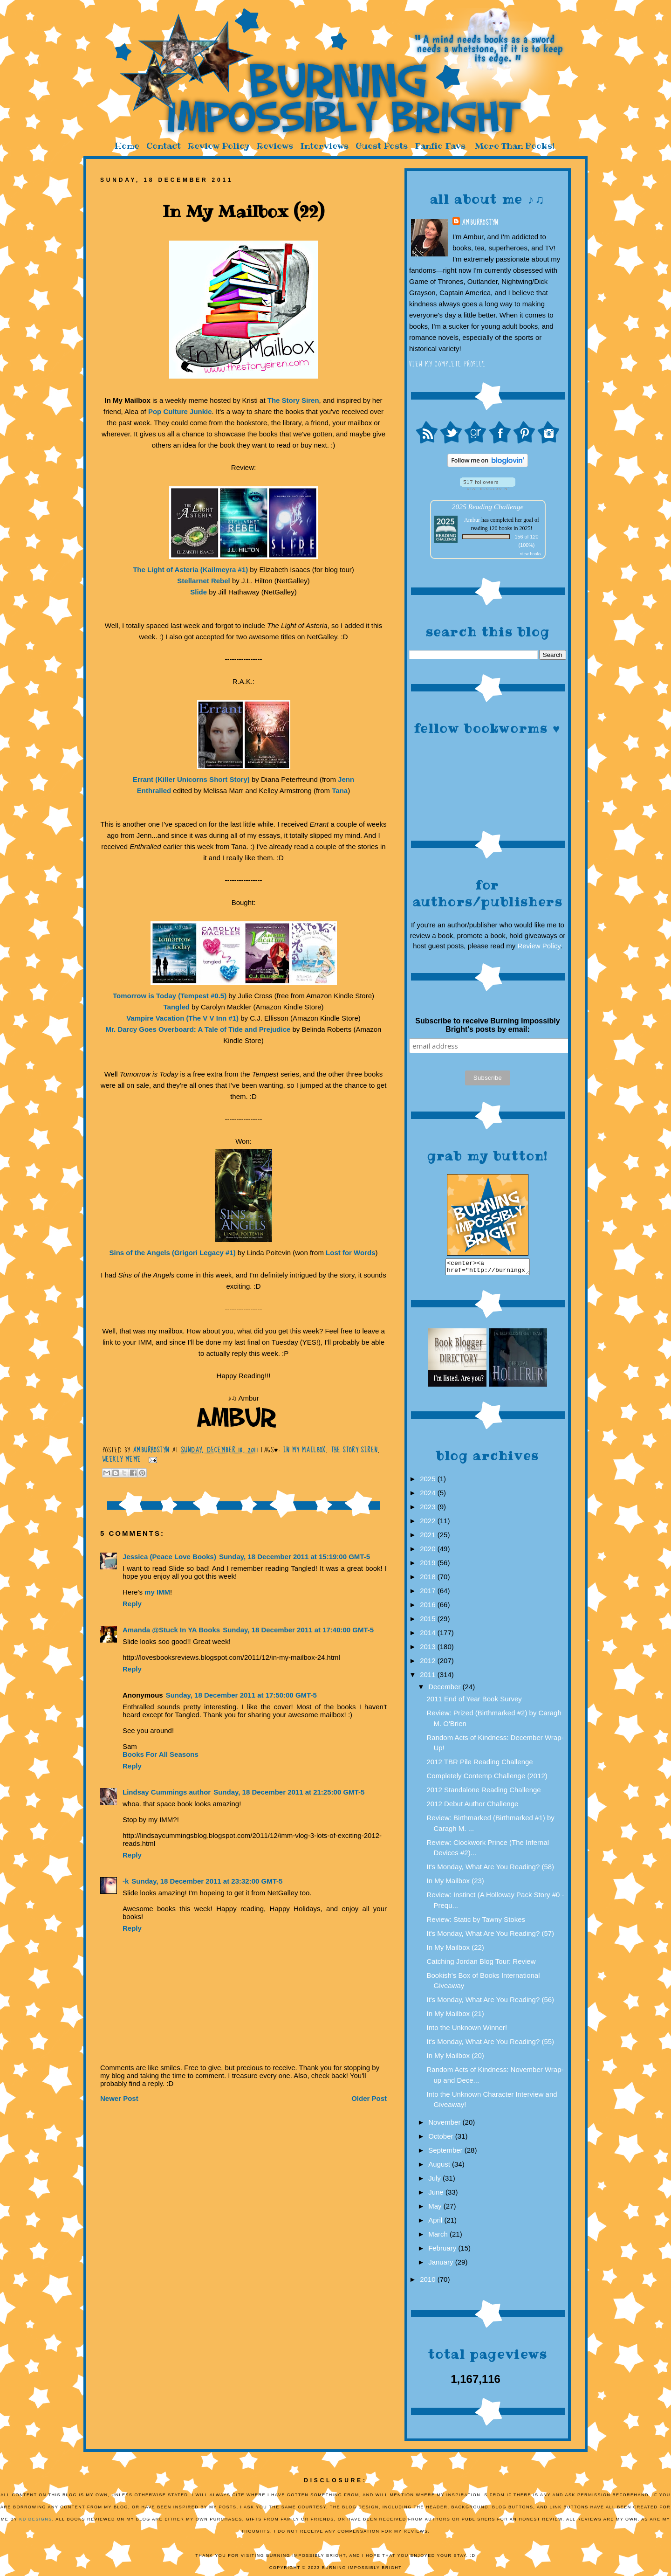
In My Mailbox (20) (455, 2058)
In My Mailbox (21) (455, 2016)
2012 (429, 1663)
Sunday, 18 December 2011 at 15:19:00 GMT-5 (294, 1557)
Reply (132, 1604)
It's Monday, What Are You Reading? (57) (491, 1936)
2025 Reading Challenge (488, 507)
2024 (429, 1495)
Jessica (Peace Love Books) (169, 1557)
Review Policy (219, 146)
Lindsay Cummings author (167, 1792)
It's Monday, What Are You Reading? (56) (491, 2002)
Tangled (177, 1007)
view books (530, 553)
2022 (429, 1523)
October (441, 2139)
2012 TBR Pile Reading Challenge (480, 1764)
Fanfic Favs (440, 146)
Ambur (472, 520)
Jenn (346, 779)
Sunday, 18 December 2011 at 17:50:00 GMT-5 (241, 1695)
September (446, 2153)
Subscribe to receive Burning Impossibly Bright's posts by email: (487, 1025)
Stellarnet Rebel (203, 581)
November (445, 2125)
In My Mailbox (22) (455, 1950)
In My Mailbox (304, 1450)
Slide (198, 592)
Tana (340, 790)
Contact (163, 146)
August (440, 2167)
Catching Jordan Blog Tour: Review (481, 1964)
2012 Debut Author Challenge (473, 1806)
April (436, 2223)
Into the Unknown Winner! (467, 2030)
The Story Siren (293, 400)
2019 (429, 1565)
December (445, 1689)
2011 (429, 1677)
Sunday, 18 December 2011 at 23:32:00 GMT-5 (206, 1881)
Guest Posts (382, 146)
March (439, 2237)
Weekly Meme (122, 1459)
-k (126, 1881)
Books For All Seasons (161, 1754)
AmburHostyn (480, 222)
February (443, 2251)
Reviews (275, 146)
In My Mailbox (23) (455, 1883)
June (436, 2195)
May (436, 2209)
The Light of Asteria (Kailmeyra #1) (190, 569)
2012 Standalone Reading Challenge (484, 1792)
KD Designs (35, 2522)
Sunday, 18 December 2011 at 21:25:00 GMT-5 (288, 1792)
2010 (429, 2282)
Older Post (369, 2098)
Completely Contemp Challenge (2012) (487, 1778)
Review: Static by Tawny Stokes (476, 1922)
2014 (429, 1635)
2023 (429, 1509)
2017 (429, 1593)
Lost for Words (350, 1253)
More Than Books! (515, 146)
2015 (429, 1621)
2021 (429, 1537)
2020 (429, 1551)
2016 (429, 1607)
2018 (429, 1579)
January (441, 2265)
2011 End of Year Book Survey (474, 1702)
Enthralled (154, 790)
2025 (429, 1481)
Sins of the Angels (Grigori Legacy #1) (173, 1253)
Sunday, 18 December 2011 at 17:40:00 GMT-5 (298, 1630)
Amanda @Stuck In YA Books (171, 1630)
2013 (429, 1649)
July (435, 2181)
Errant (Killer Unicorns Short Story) (191, 779)
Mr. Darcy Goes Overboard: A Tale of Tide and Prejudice (198, 1029)
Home (126, 146)
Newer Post (119, 2098)
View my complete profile (447, 364)
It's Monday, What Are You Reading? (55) (491, 2044)
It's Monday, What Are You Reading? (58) (491, 1869)
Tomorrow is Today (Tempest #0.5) (169, 996)
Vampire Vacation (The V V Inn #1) (182, 1018)
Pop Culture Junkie (180, 411)
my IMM (157, 1592)
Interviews (324, 146)
